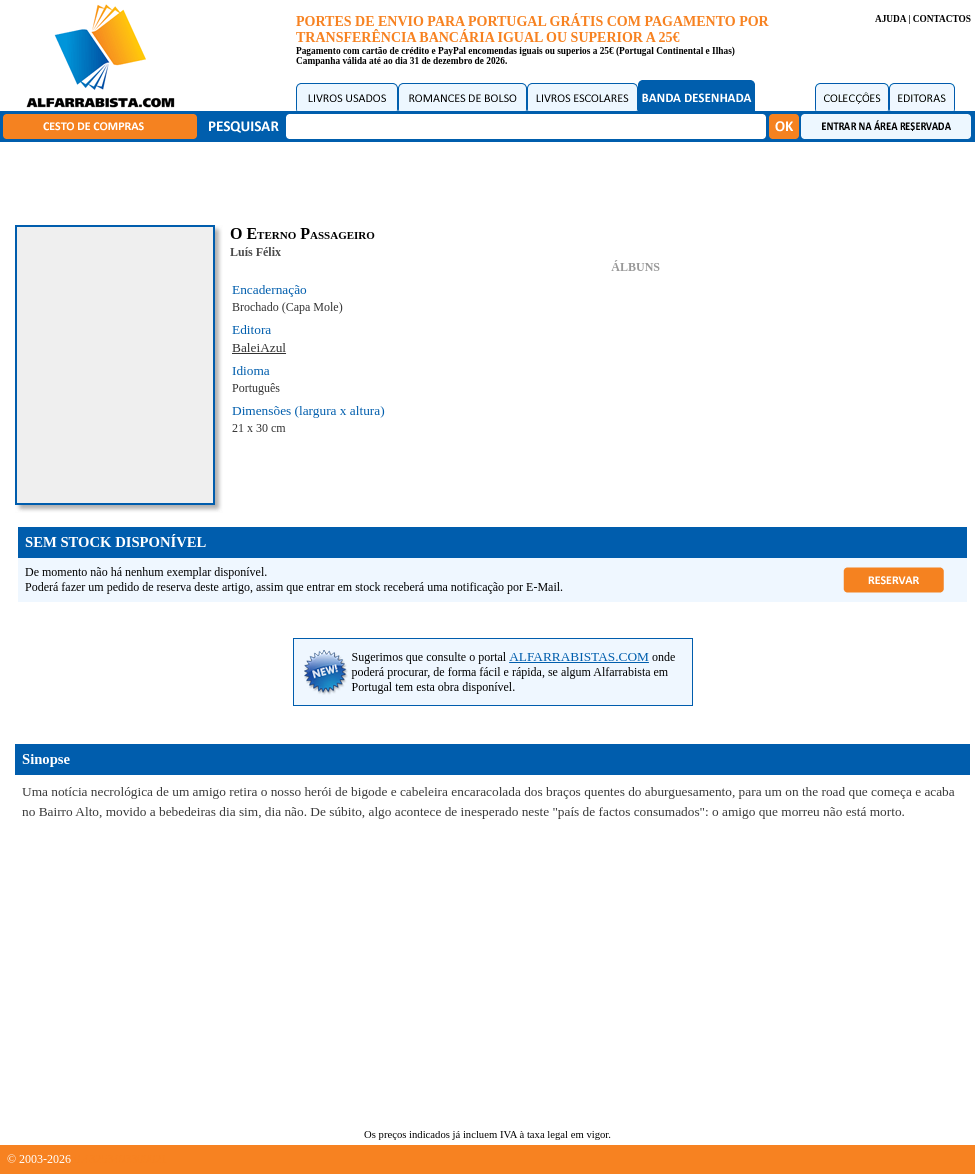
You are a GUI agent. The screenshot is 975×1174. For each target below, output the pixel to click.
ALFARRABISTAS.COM (579, 656)
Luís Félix (255, 252)
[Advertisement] (493, 180)
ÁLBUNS (635, 267)
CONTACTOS (942, 19)
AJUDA (890, 19)
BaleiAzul (259, 347)
